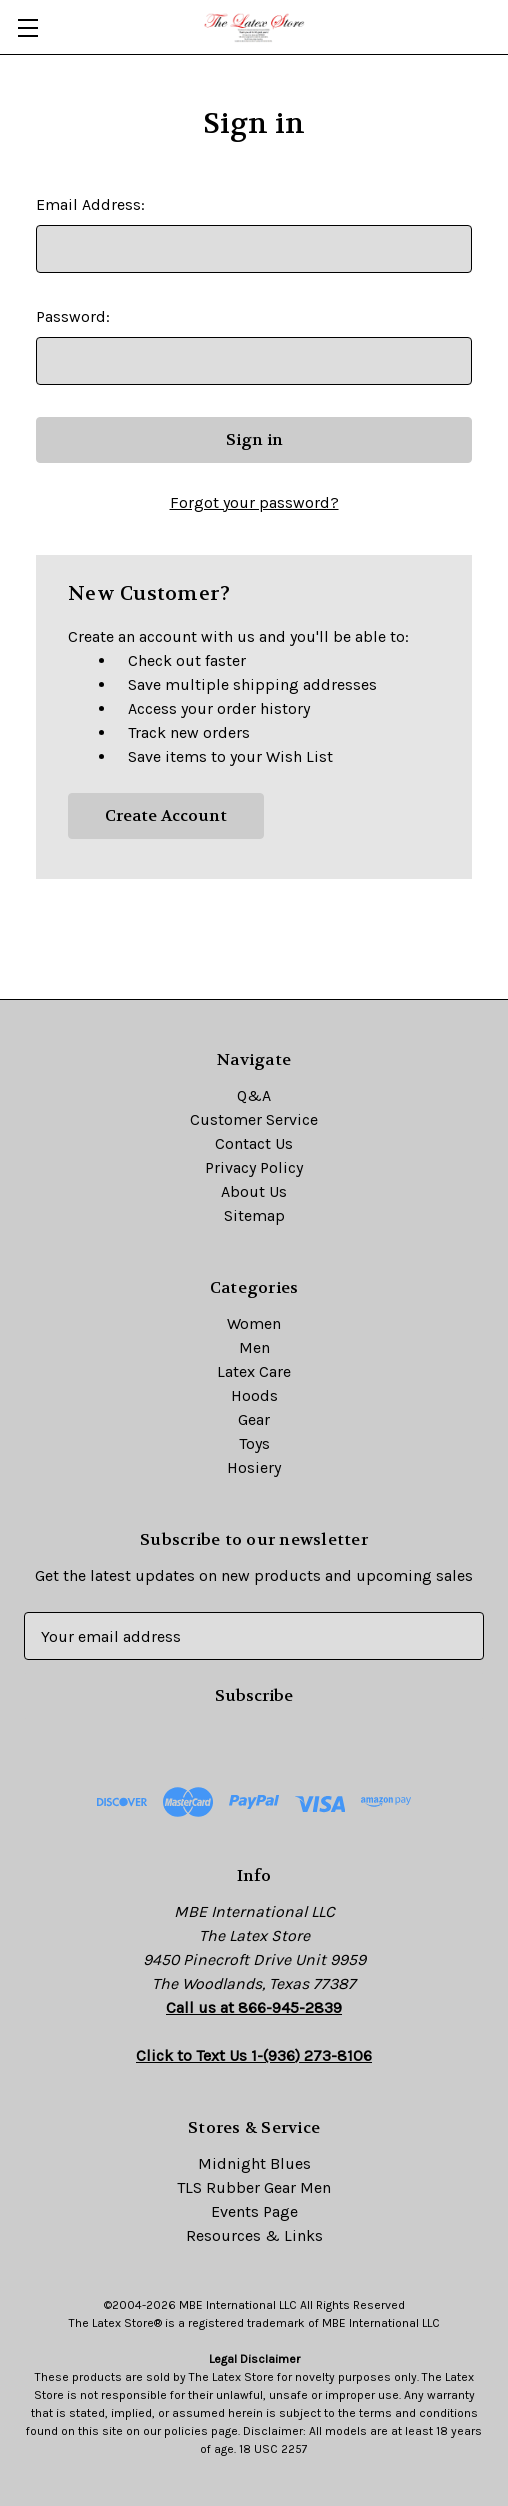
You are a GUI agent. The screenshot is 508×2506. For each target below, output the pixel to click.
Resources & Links (254, 2235)
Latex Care (254, 1371)
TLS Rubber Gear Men (254, 2187)
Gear (254, 1419)
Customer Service (254, 1119)
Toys (254, 1443)
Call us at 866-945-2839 (254, 2007)
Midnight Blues (254, 2163)
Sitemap (254, 1215)
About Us (254, 1191)
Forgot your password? (254, 502)
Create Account (166, 815)
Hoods (254, 1395)
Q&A (254, 1095)
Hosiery (254, 1467)
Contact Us (254, 1143)
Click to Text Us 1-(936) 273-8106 (254, 2055)
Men (254, 1347)
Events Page (254, 2211)
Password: (73, 316)
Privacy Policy (254, 1167)
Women (254, 1323)
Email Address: (90, 204)
